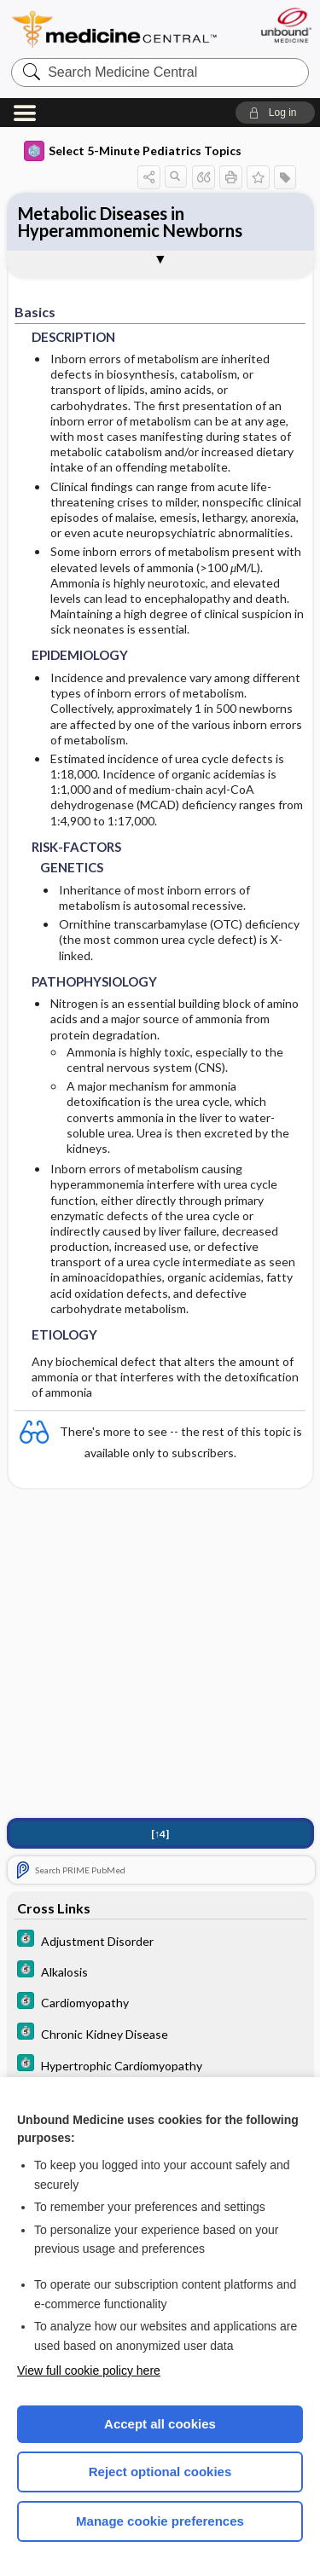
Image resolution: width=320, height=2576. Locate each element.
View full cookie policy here (88, 2370)
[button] (275, 112)
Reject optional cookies (160, 2471)
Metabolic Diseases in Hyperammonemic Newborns (130, 221)
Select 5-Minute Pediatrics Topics (132, 151)
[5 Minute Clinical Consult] (160, 1940)
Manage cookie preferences (160, 2521)
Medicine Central (115, 29)
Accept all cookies (160, 2424)
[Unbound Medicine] (285, 25)
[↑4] (160, 1833)
